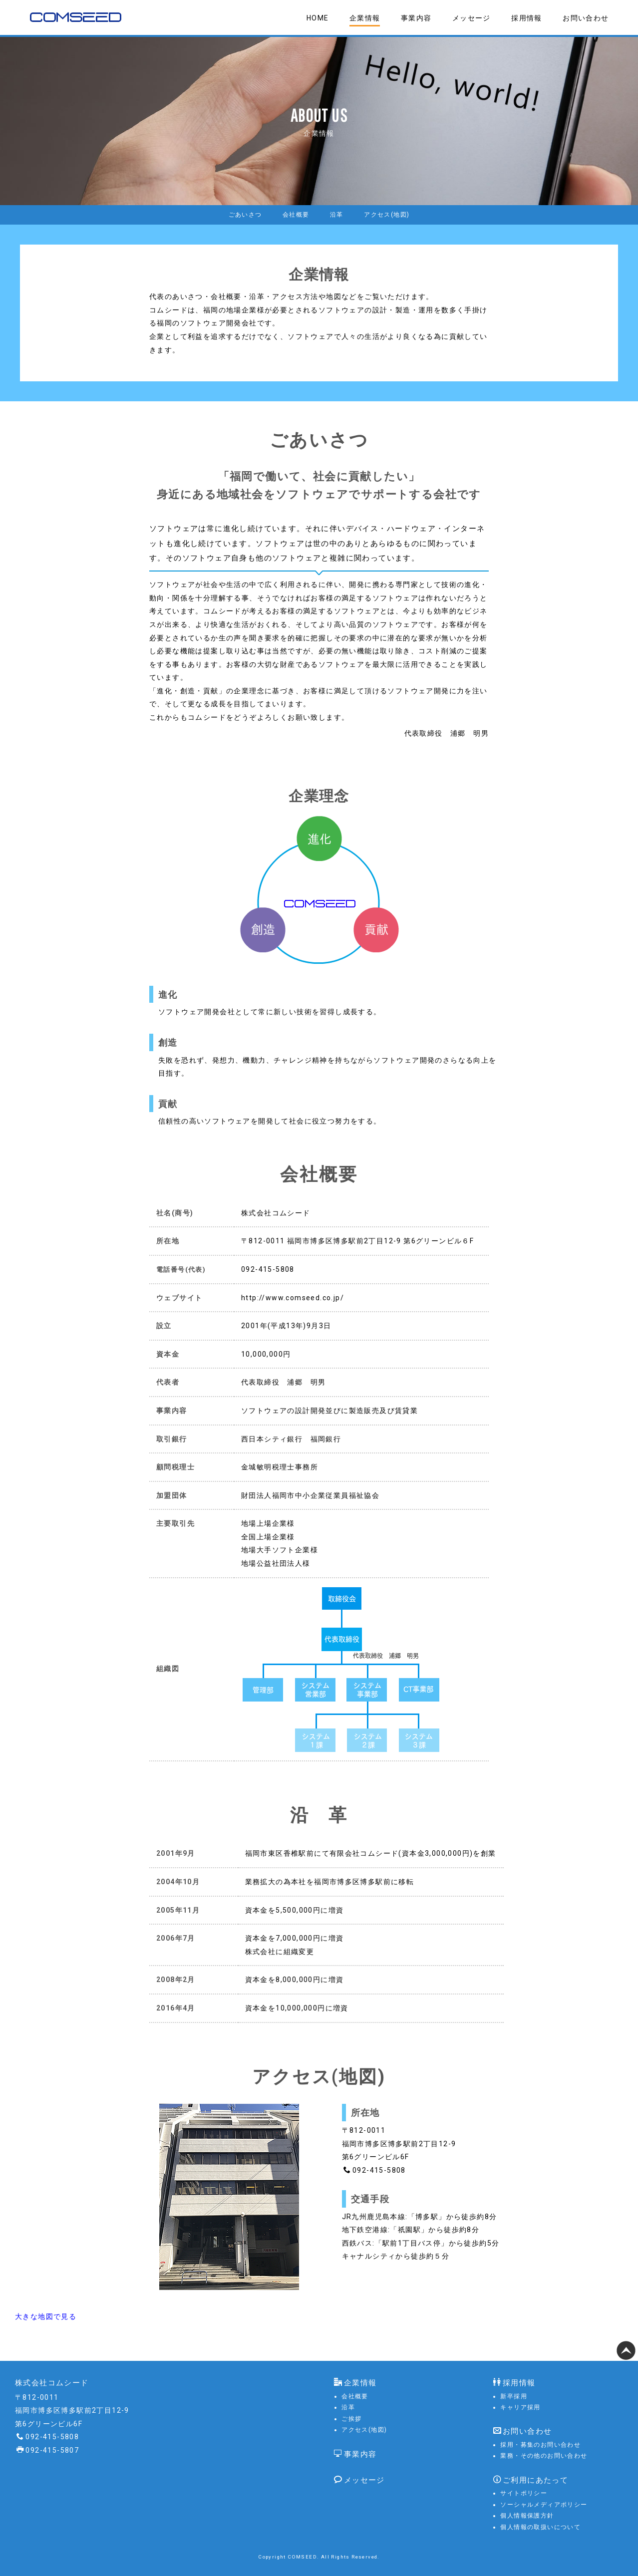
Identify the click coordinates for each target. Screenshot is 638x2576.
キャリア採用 (520, 2406)
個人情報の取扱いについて (540, 2526)
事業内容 (416, 18)
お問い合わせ (586, 18)
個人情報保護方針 (527, 2514)
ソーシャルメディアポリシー (543, 2503)
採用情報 (526, 18)
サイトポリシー (523, 2492)
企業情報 (364, 18)
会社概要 (294, 216)
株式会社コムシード (52, 2381)
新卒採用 (513, 2395)
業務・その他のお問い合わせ (543, 2454)
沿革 (337, 216)
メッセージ (471, 18)
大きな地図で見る (45, 2318)
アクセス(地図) (392, 216)
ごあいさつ (239, 216)
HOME (318, 18)
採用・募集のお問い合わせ (540, 2443)
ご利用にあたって (531, 2479)
